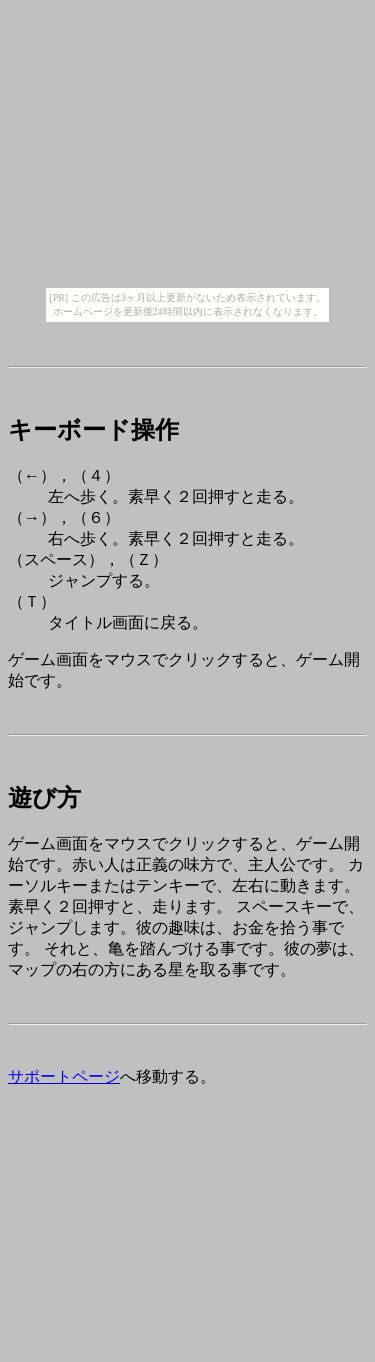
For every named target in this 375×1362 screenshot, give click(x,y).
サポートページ (64, 1076)
